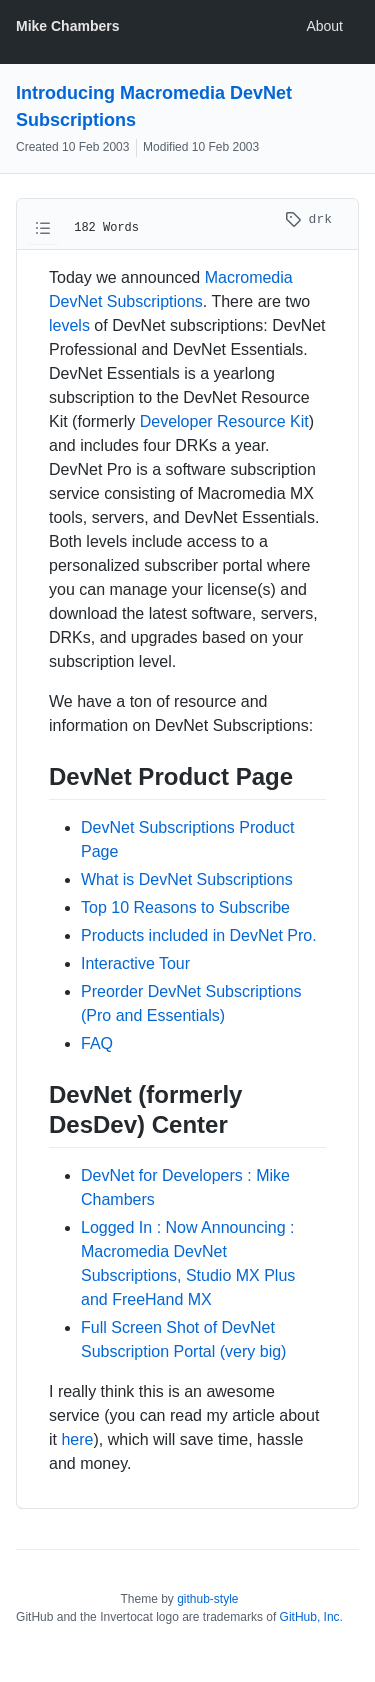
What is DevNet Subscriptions (187, 879)
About (324, 26)
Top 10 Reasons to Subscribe (185, 907)
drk (308, 219)
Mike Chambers (67, 26)
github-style (207, 1599)
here (77, 1439)
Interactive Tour (135, 963)
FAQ (97, 1043)
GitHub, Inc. (311, 1617)
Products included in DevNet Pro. (199, 935)
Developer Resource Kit (224, 421)
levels (69, 325)
